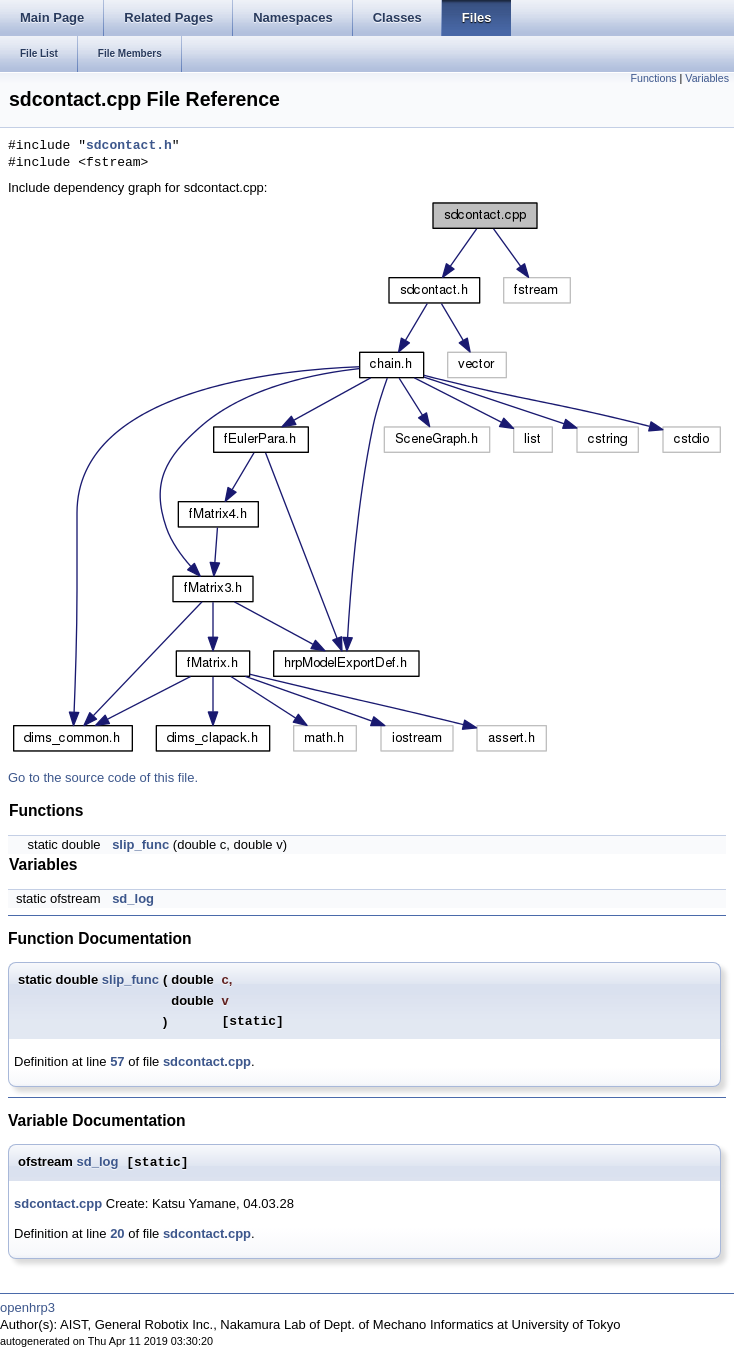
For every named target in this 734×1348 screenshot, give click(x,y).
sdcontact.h (129, 146)
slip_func (140, 844)
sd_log (133, 898)
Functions (653, 78)
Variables (707, 78)
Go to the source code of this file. (103, 777)
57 (117, 1061)
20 (117, 1233)
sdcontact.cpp (207, 1061)
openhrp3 (27, 1307)
